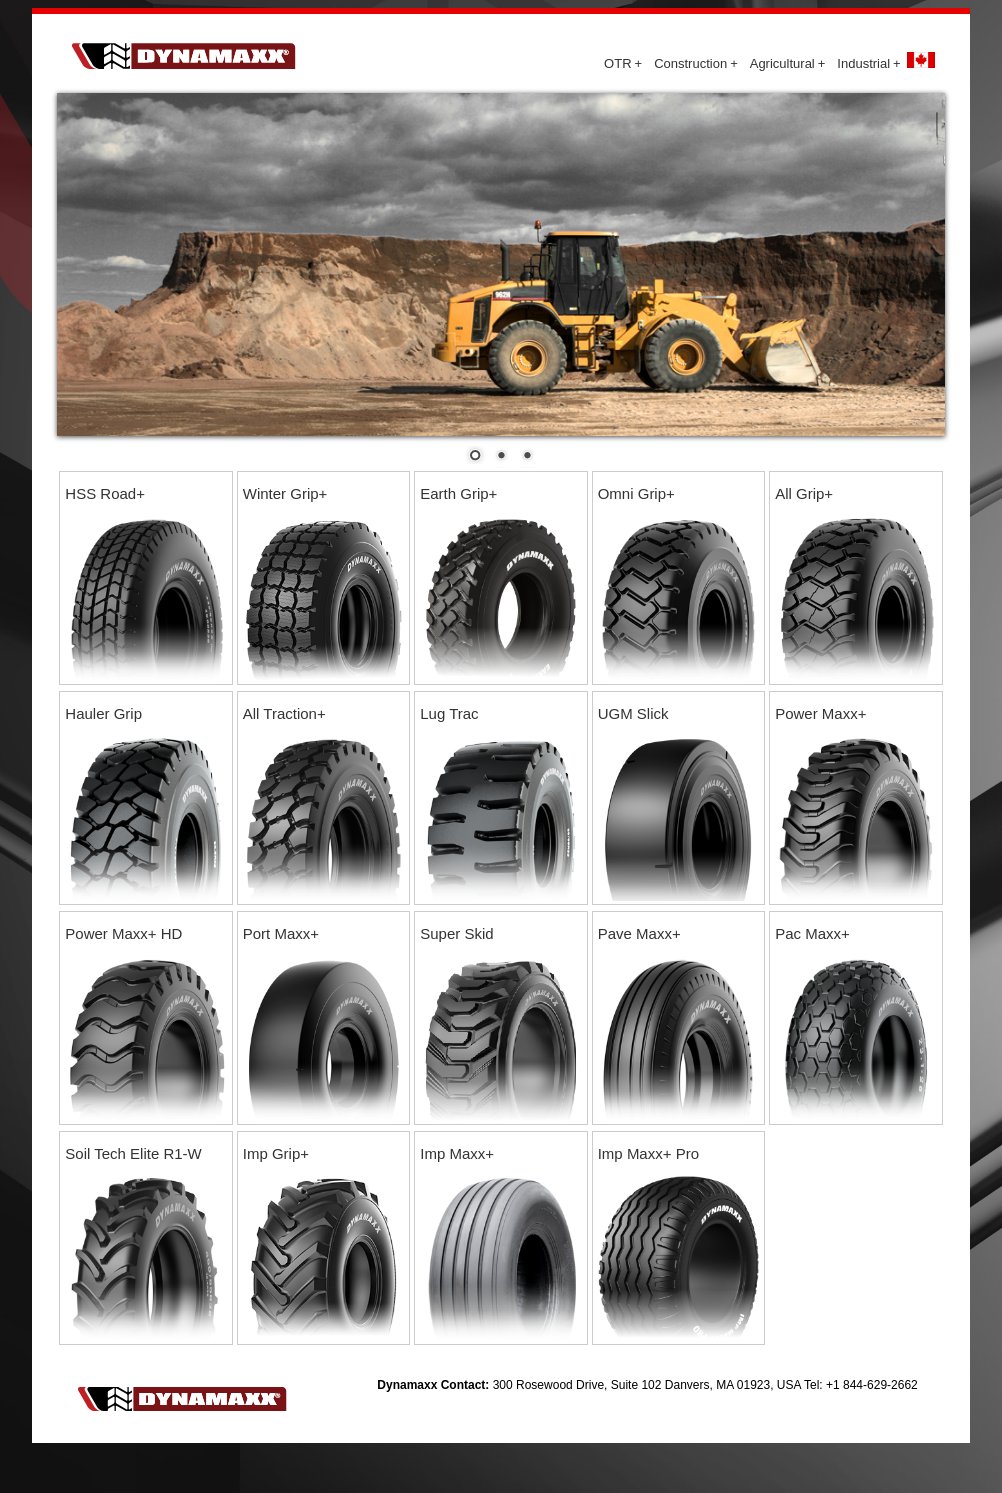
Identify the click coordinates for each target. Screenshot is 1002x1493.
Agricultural (788, 63)
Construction (696, 63)
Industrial (868, 63)
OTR (623, 63)
